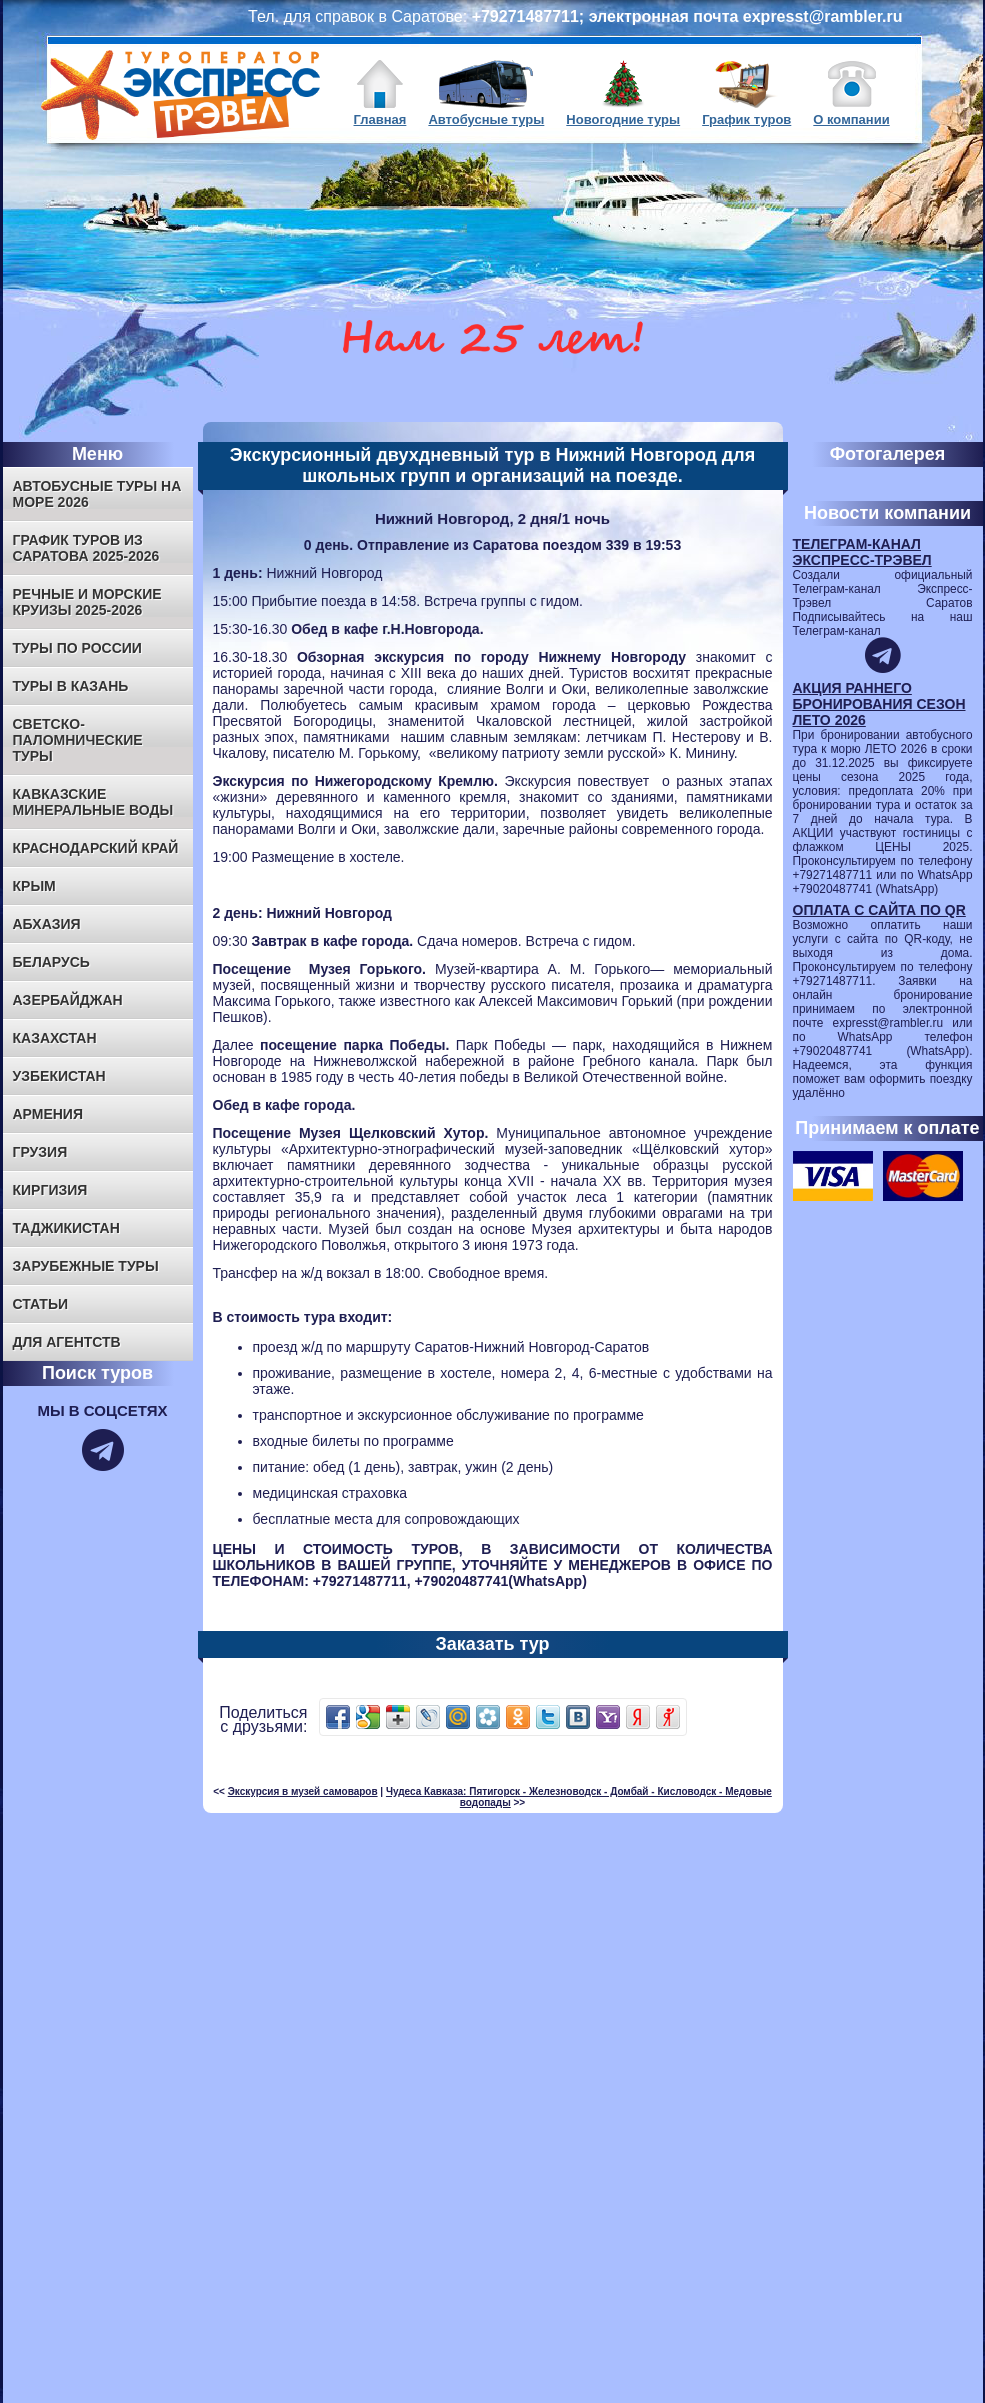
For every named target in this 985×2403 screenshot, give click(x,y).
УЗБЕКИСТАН (59, 1076)
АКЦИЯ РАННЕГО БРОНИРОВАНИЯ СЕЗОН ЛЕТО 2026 (879, 704)
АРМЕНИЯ (48, 1114)
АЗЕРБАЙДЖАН (68, 1000)
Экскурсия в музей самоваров (303, 1791)
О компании (851, 119)
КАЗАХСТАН (55, 1038)
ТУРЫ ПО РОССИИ (77, 648)
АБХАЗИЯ (47, 924)
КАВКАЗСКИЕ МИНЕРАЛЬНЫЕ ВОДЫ (93, 802)
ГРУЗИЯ (40, 1152)
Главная (380, 119)
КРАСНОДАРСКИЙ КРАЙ (96, 848)
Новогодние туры (623, 119)
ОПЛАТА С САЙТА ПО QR (879, 910)
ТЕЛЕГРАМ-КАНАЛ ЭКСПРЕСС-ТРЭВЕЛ (862, 552)
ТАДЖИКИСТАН (66, 1228)
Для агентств (67, 1342)
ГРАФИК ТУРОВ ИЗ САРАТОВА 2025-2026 (86, 548)
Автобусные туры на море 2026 (97, 494)
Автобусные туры (486, 119)
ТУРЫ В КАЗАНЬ (71, 686)
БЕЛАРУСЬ (51, 962)
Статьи (41, 1304)
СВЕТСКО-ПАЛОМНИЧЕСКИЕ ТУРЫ (78, 740)
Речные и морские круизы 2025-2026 (87, 602)
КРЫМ (34, 886)
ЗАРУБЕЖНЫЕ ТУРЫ (86, 1266)
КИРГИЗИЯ (50, 1190)
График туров (746, 119)
